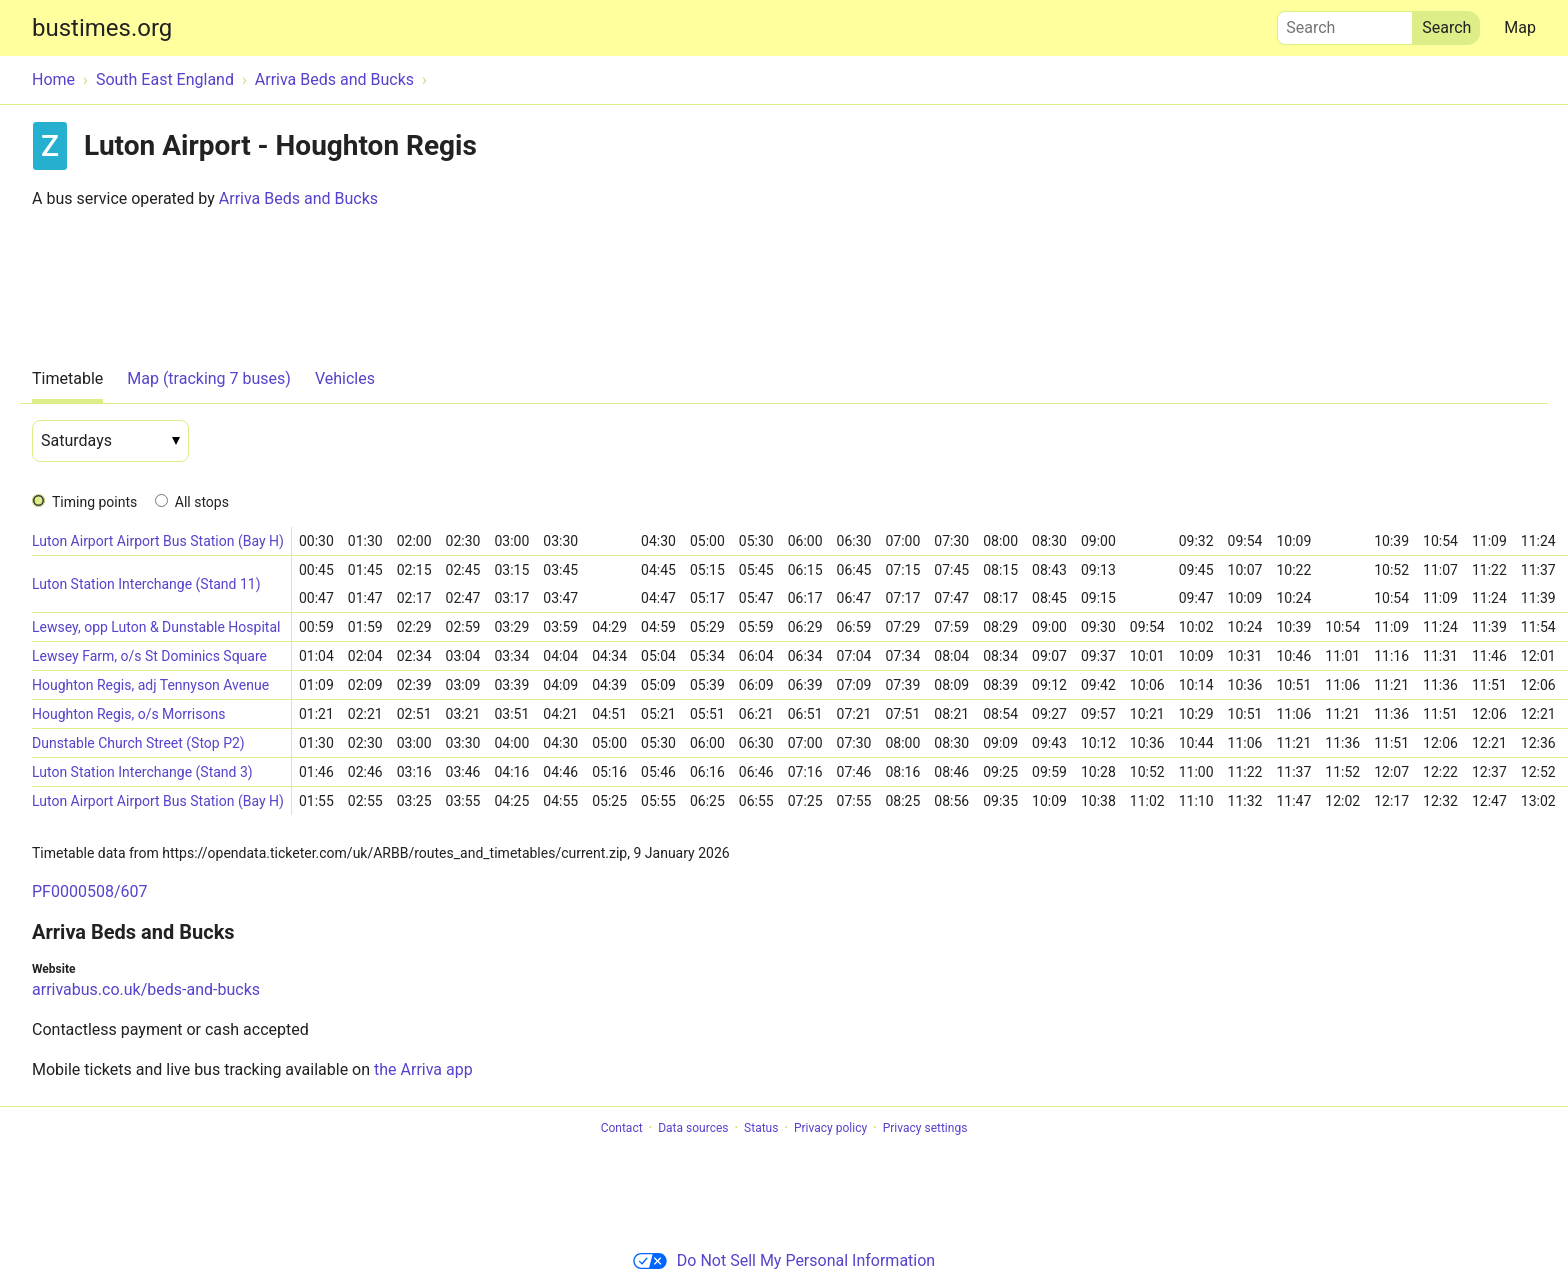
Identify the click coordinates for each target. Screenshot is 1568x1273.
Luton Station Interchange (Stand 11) (146, 584)
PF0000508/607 (89, 891)
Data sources (693, 1128)
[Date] (110, 441)
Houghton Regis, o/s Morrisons (128, 714)
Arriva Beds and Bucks (298, 198)
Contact (622, 1128)
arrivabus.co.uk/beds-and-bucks (146, 989)
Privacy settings (925, 1128)
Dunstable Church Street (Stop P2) (138, 743)
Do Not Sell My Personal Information (784, 1260)
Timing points (94, 502)
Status (761, 1128)
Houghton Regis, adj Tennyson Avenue (150, 685)
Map (1520, 27)
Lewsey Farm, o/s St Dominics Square (149, 656)
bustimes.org (102, 28)
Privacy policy (830, 1128)
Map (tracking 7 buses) (209, 378)
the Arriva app (423, 1069)
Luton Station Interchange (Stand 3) (142, 772)
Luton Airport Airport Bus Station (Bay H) (158, 541)
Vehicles (345, 378)
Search (1345, 23)
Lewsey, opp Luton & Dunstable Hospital (156, 627)
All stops (202, 502)
